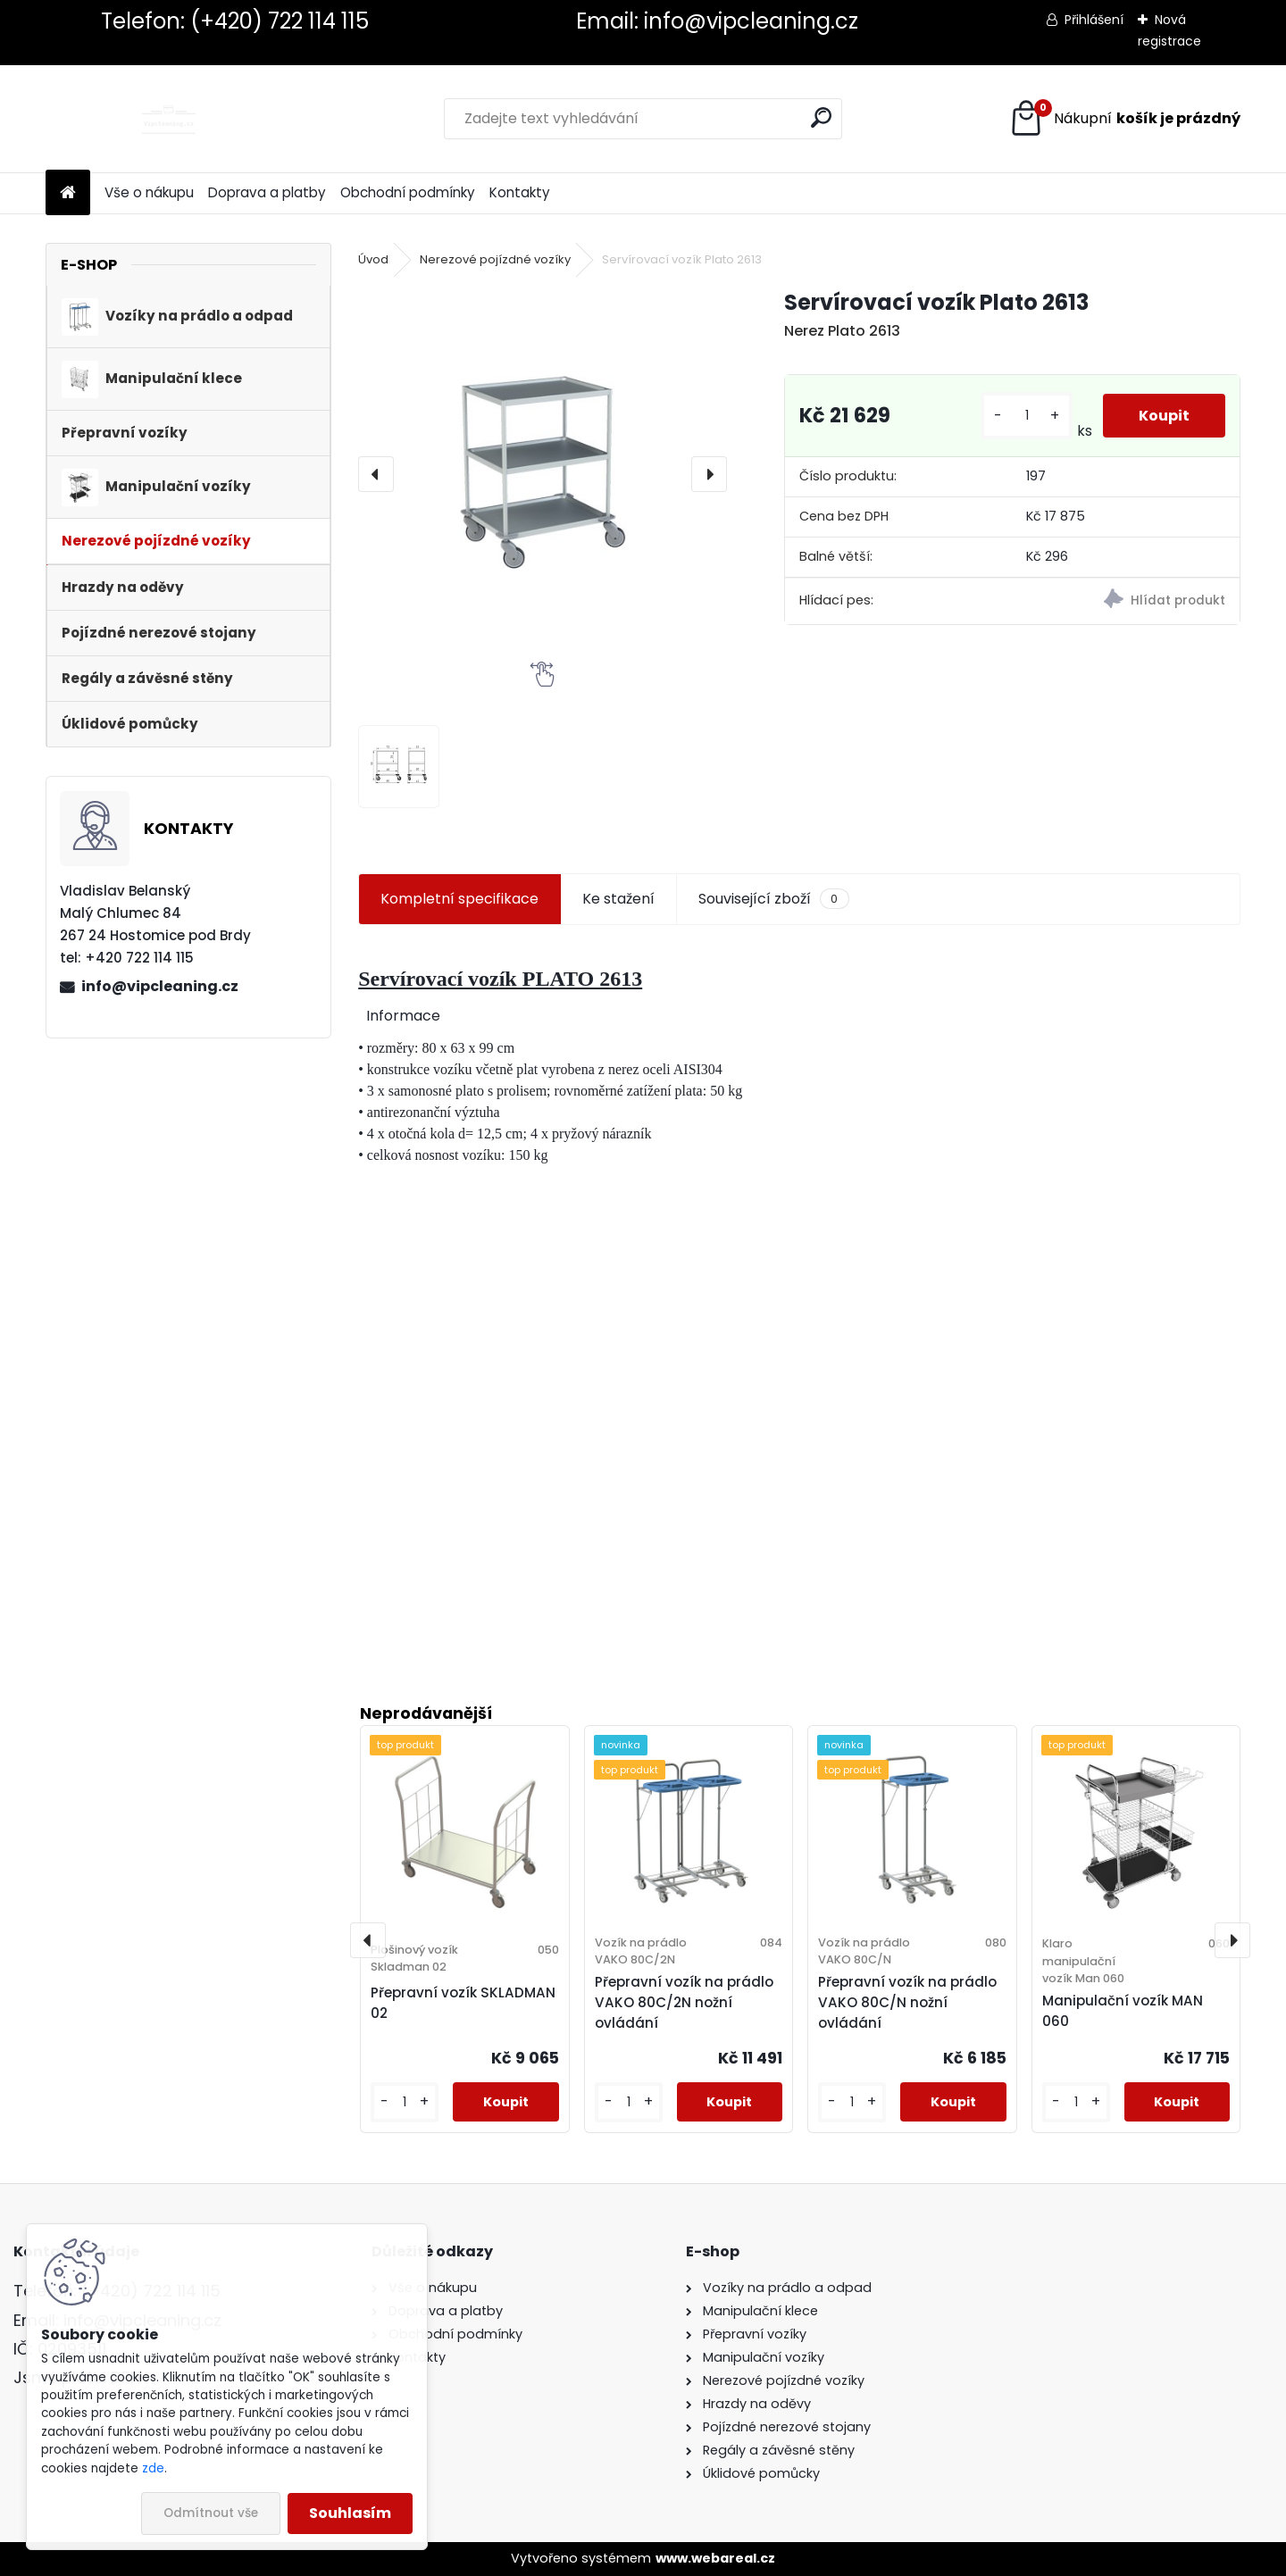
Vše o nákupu (149, 192)
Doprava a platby (267, 192)
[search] (821, 117)
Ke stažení (618, 898)
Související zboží (773, 899)
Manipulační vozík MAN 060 (1122, 2010)
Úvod (373, 259)
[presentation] (376, 474)
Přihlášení (1094, 20)
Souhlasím (350, 2513)
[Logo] (168, 118)
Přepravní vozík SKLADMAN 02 (463, 2002)
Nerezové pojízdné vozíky (495, 259)
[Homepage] (68, 193)
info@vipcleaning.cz (159, 986)
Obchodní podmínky (407, 192)
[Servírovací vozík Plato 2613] (542, 474)
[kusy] (1026, 415)
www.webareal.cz (715, 2558)
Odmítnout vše (210, 2513)
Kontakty (519, 192)
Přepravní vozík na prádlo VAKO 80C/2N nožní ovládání (684, 2002)
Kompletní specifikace (459, 898)
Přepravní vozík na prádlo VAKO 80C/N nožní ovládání (907, 2002)
